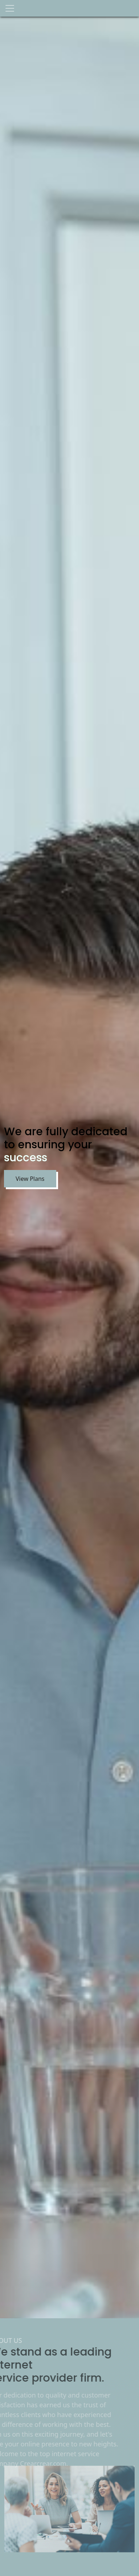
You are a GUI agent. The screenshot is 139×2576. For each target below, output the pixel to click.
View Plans (29, 1179)
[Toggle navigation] (9, 8)
